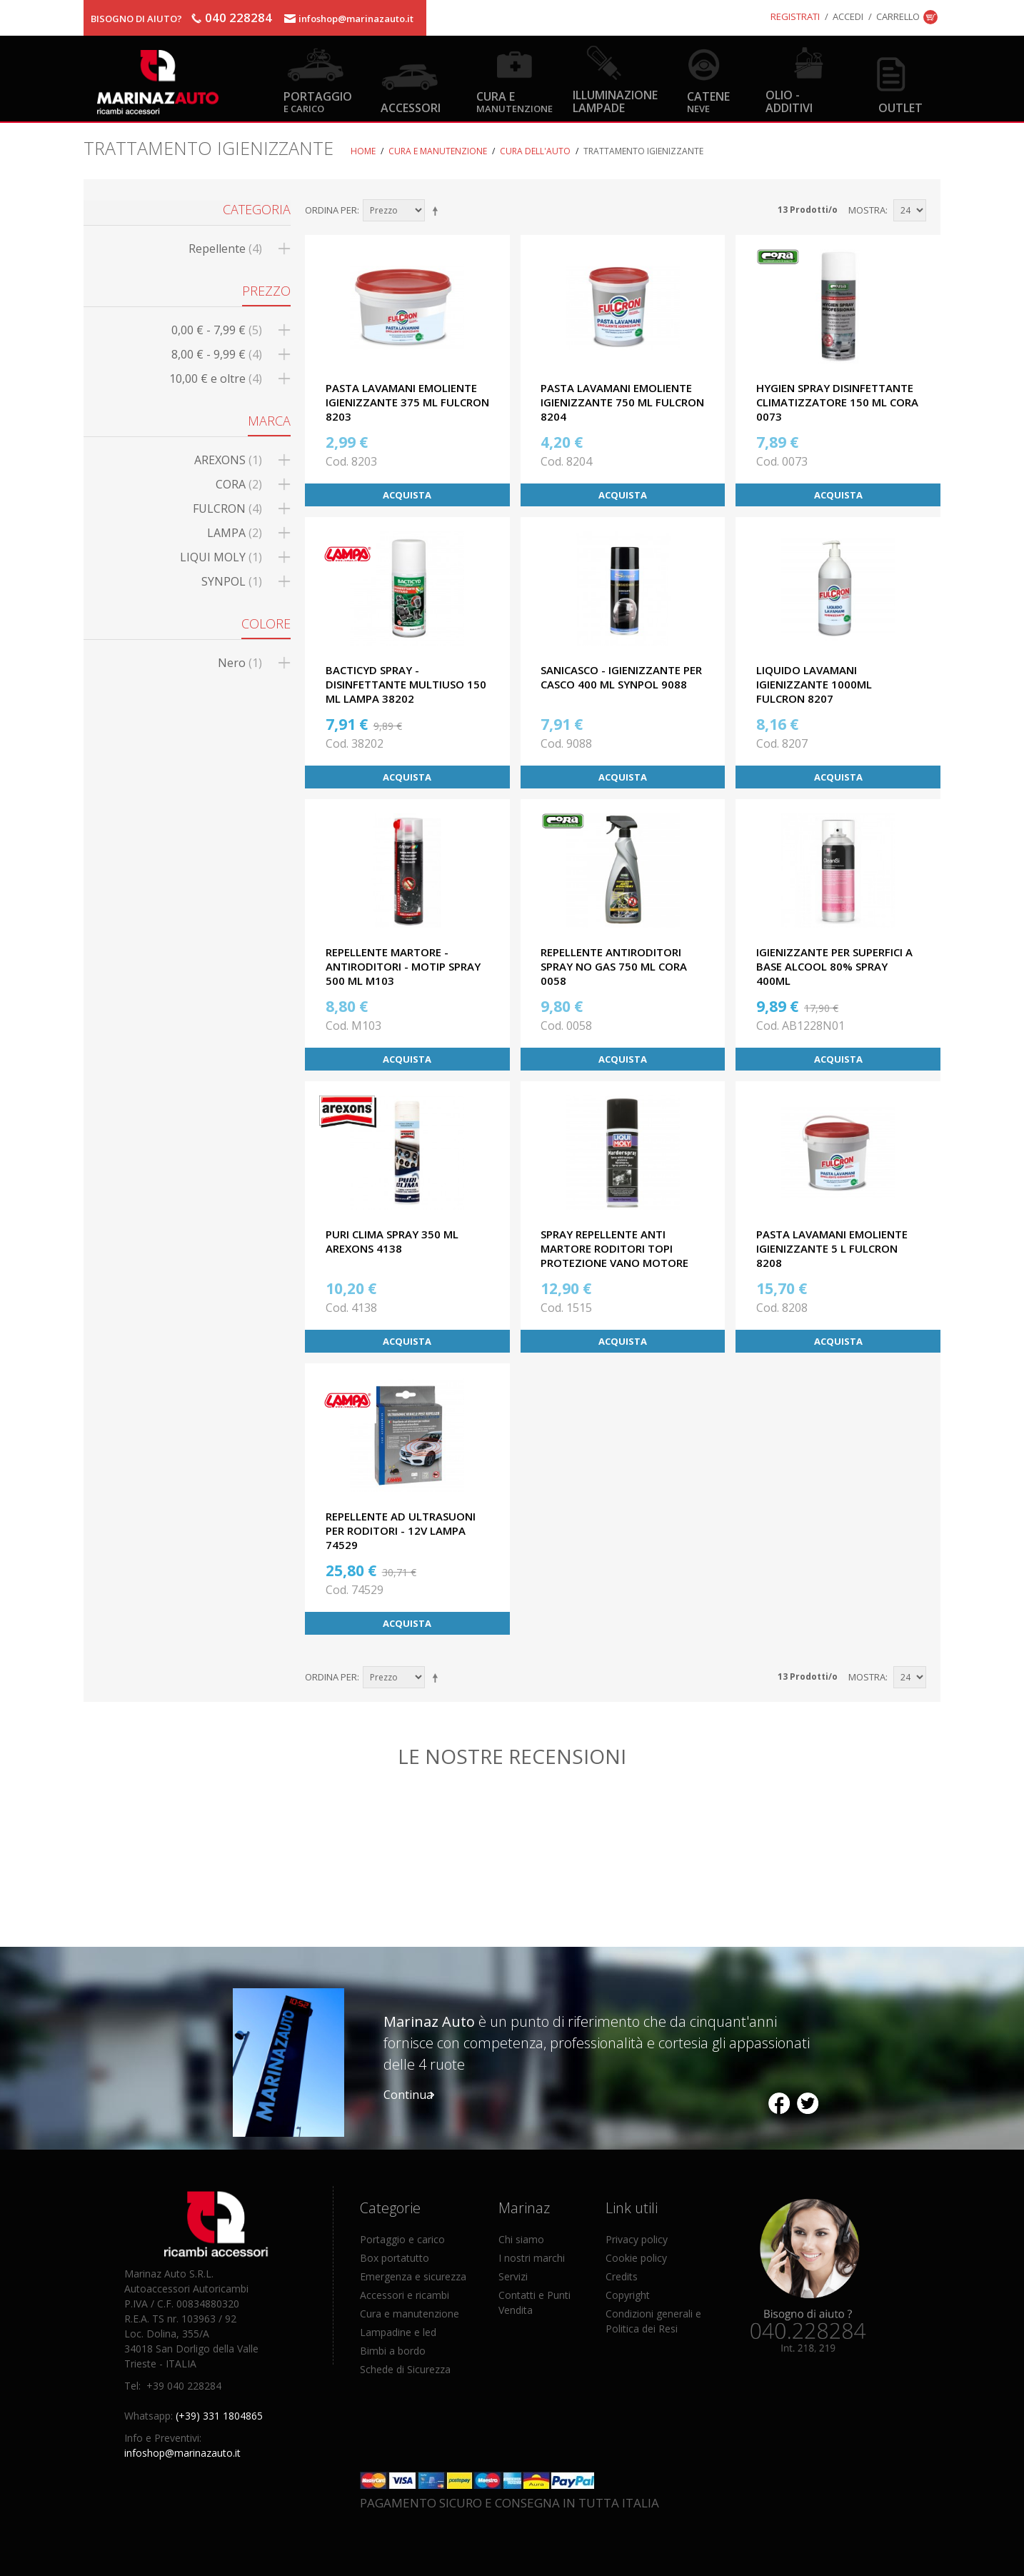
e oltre (215, 378)
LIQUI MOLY (221, 557)
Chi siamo (521, 2239)
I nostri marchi (531, 2258)
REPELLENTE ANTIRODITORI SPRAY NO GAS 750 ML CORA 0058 (614, 966)
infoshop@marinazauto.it (355, 18)
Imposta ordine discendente (437, 210)
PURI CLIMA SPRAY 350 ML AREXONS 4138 (392, 1241)
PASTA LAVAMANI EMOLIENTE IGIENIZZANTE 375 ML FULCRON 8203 (407, 402)
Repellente (225, 248)
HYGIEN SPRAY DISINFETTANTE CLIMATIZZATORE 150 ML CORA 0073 (837, 402)
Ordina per (331, 210)
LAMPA (234, 533)
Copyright (628, 2295)
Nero (240, 663)
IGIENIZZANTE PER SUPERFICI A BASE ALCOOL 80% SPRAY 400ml (834, 966)
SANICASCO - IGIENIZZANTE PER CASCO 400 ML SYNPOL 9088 (621, 677)
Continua (408, 2095)
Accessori (411, 107)
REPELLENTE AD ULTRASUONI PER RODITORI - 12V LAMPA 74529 (401, 1530)
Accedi (848, 16)
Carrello (898, 16)
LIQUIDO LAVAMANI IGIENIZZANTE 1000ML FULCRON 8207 (814, 684)
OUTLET (900, 107)
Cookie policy (636, 2258)
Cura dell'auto (535, 151)
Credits (622, 2276)
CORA (239, 484)
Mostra (866, 210)
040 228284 (238, 17)
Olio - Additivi (789, 100)
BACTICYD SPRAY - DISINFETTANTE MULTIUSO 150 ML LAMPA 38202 (406, 684)
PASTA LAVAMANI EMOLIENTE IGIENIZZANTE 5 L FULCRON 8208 (832, 1248)
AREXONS (228, 460)
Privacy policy (637, 2239)
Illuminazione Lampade (615, 100)
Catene (708, 101)
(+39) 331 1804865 (219, 2415)
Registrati (795, 16)
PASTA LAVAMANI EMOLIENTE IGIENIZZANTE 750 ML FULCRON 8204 (622, 402)
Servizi (513, 2276)
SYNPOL (231, 581)
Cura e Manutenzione (437, 151)
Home (363, 151)
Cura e (514, 101)
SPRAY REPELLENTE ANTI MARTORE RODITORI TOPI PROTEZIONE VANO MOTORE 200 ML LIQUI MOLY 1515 (614, 1255)
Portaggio (317, 101)
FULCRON (227, 508)
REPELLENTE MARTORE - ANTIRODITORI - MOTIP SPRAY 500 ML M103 (403, 966)
